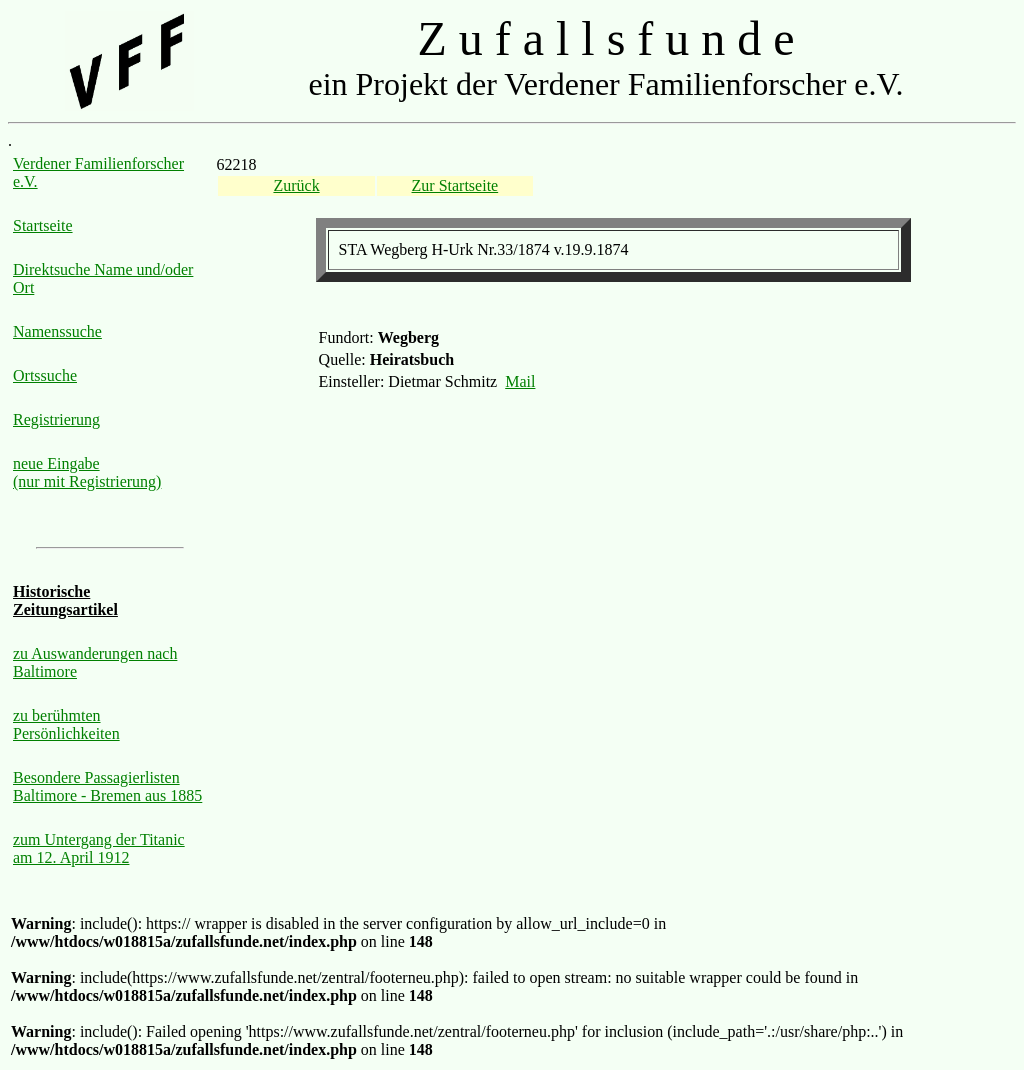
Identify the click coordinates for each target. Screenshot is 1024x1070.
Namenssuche (57, 331)
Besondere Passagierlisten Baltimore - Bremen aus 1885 (107, 786)
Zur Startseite (455, 185)
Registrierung (56, 419)
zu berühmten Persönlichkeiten (66, 724)
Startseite (43, 225)
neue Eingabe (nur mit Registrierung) (87, 472)
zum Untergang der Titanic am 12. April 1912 (99, 848)
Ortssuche (45, 375)
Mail (520, 381)
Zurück (296, 185)
